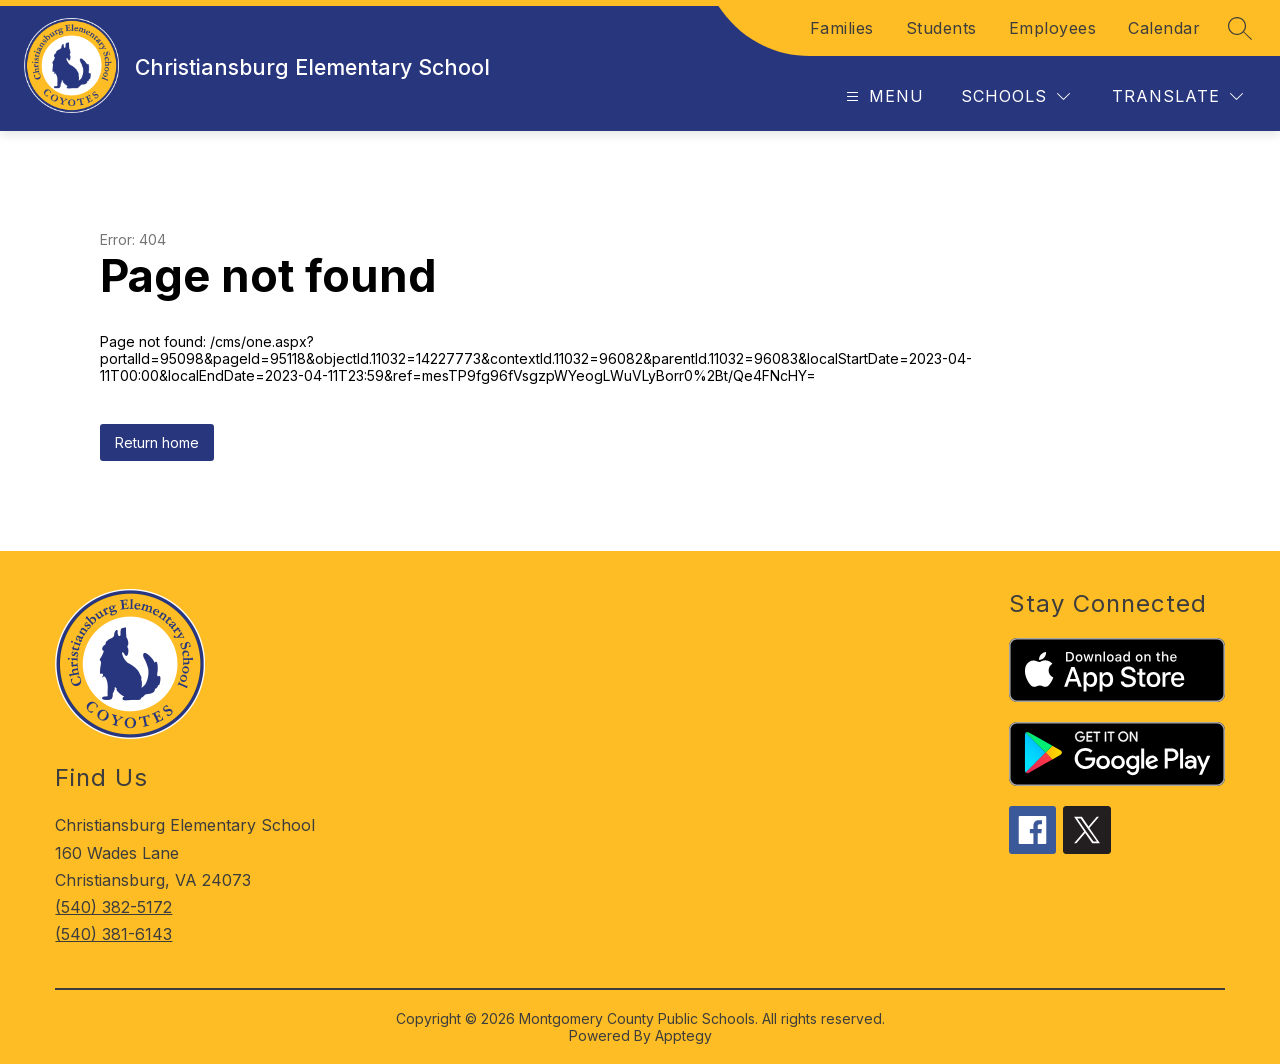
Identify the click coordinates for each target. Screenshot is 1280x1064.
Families (842, 28)
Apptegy (683, 1035)
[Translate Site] (1177, 96)
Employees (1053, 28)
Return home (157, 442)
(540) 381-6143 (113, 934)
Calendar (1164, 28)
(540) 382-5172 (113, 907)
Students (941, 28)
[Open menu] (882, 96)
